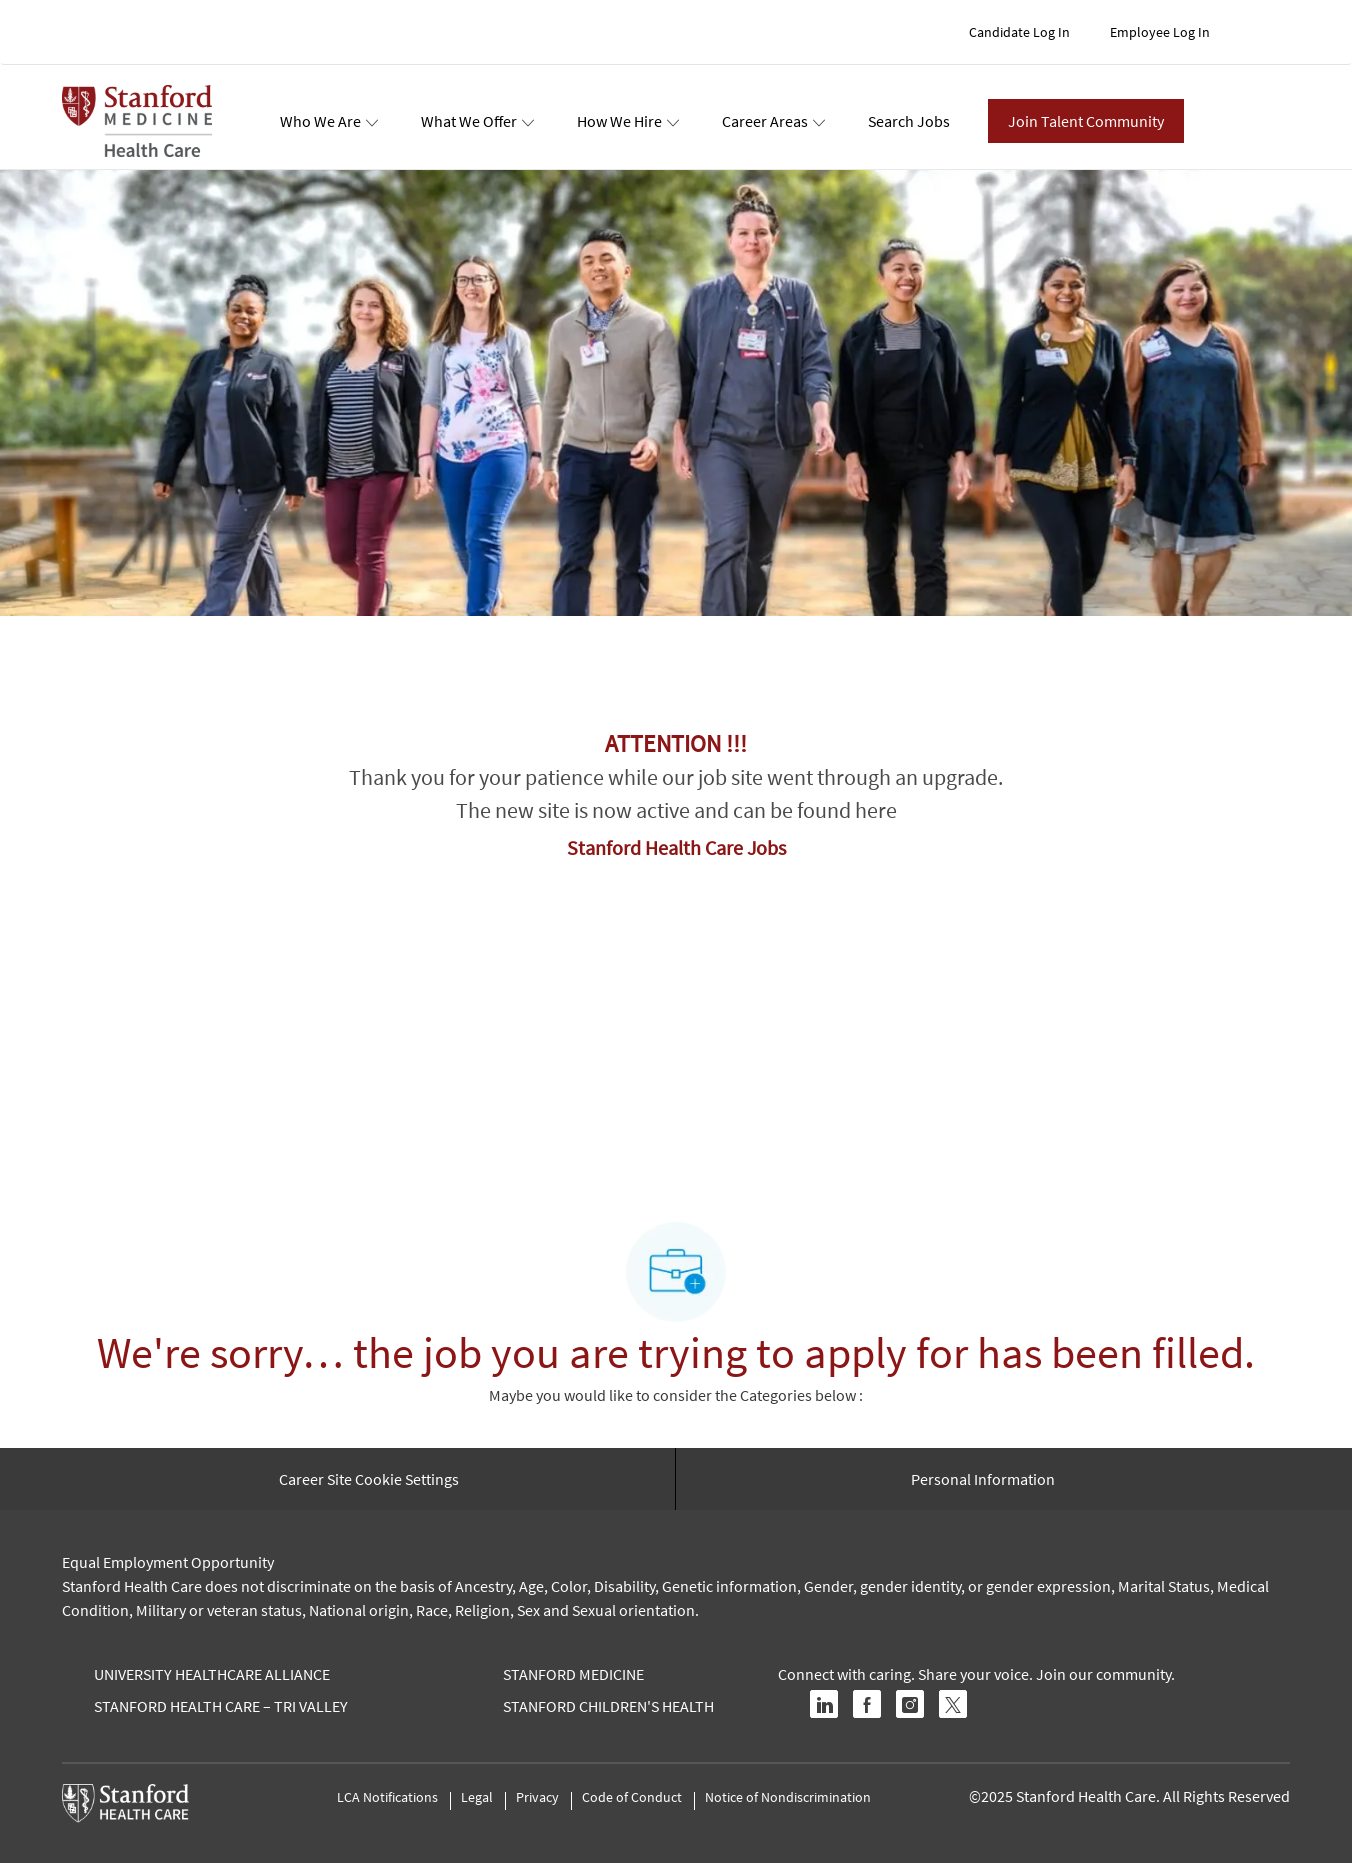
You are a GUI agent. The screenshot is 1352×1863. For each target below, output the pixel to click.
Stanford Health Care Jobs (676, 847)
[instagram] (910, 1704)
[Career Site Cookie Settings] (369, 1479)
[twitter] (953, 1704)
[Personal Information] (983, 1479)
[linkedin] (824, 1704)
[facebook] (867, 1704)
